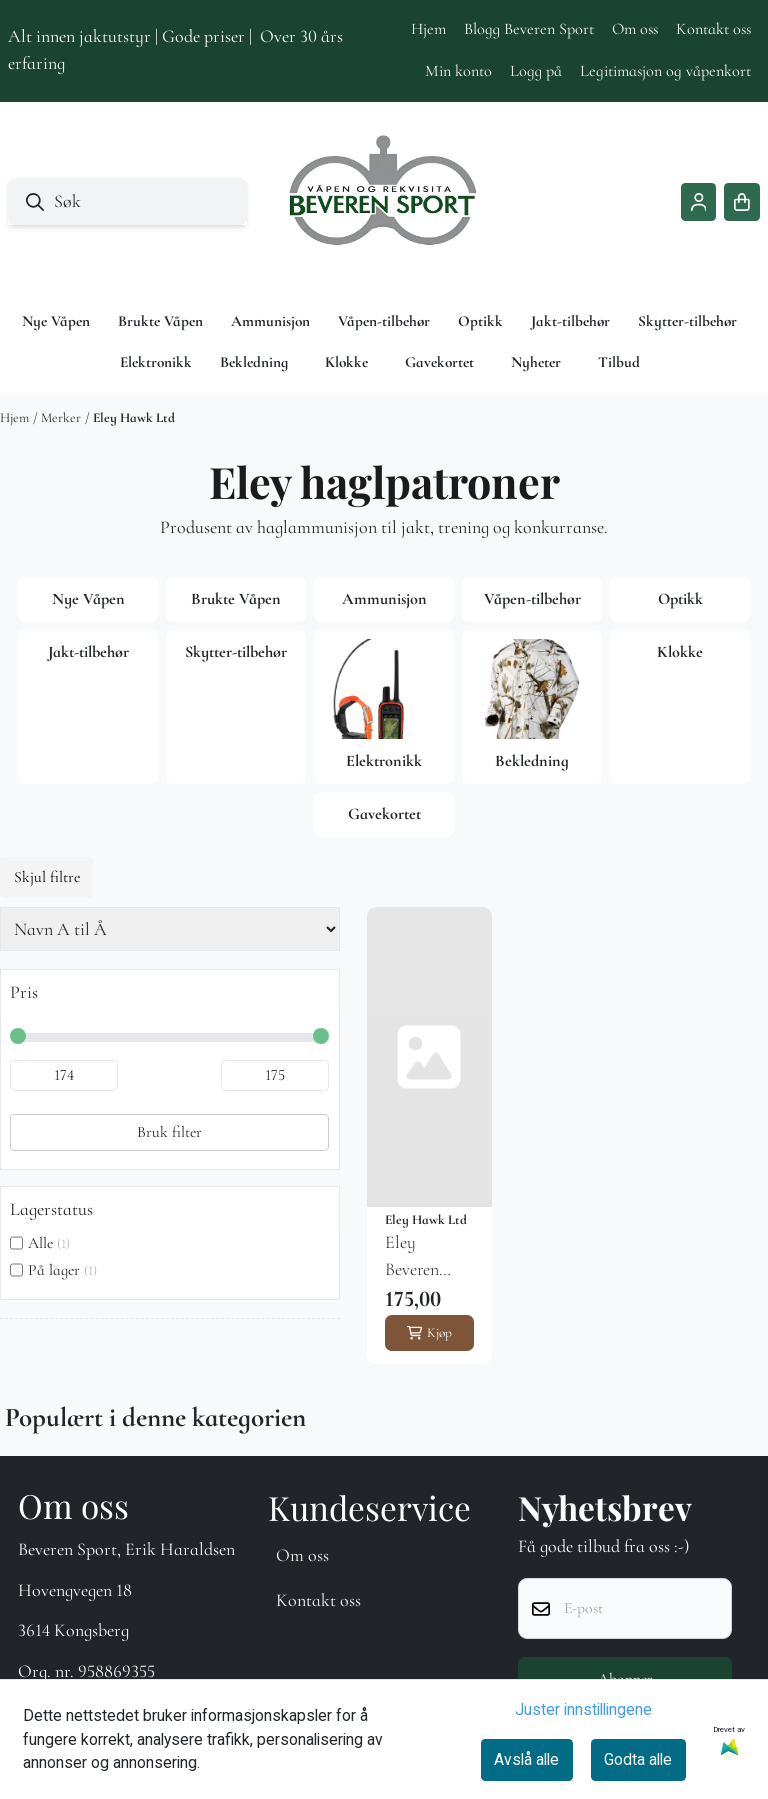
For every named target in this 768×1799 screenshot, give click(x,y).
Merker (61, 418)
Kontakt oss (713, 29)
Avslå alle (526, 1759)
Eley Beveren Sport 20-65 (426, 1257)
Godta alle (638, 1759)
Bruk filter (169, 1132)
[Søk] (127, 201)
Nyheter (536, 362)
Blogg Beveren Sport (529, 29)
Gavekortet (439, 362)
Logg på (536, 71)
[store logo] (384, 202)
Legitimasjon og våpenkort (665, 71)
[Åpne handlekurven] (742, 202)
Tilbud (619, 362)
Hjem (428, 29)
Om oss (635, 29)
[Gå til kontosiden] (699, 202)
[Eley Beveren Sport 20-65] (429, 1057)
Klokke (346, 362)
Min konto (458, 71)
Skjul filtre (47, 877)
